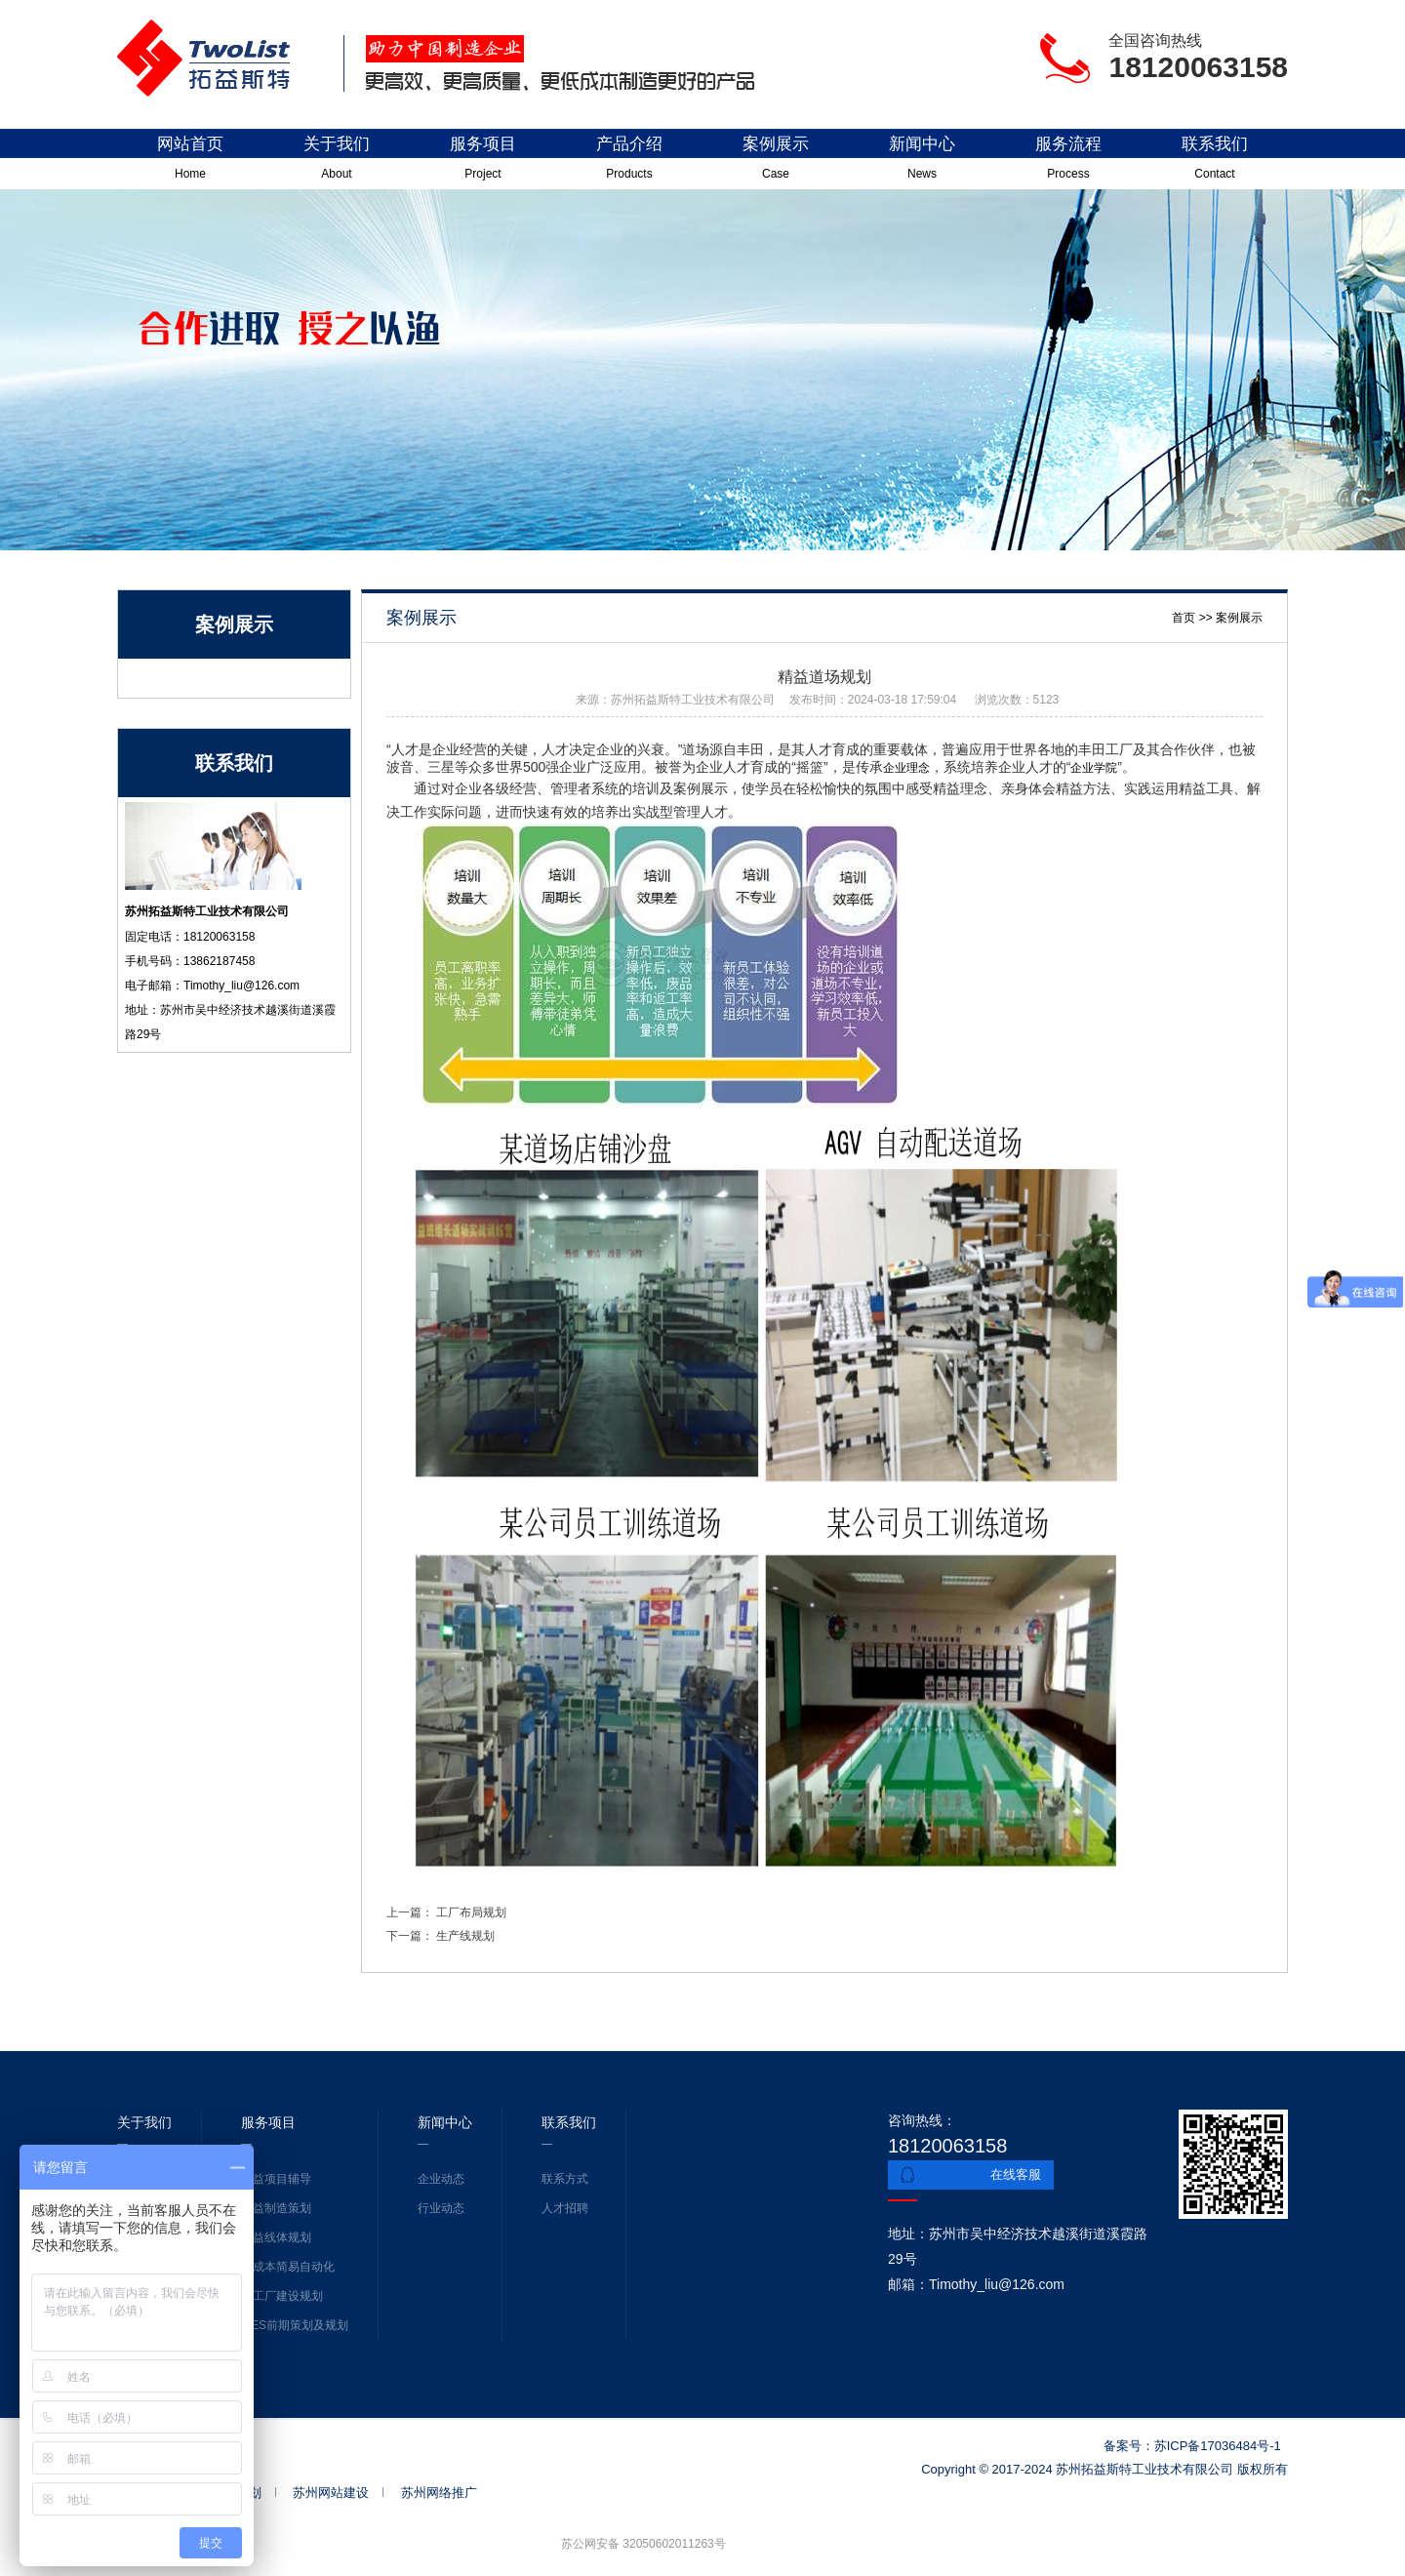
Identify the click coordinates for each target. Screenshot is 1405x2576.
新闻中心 (922, 162)
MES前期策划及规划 (294, 2325)
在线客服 (1015, 2174)
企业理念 (906, 768)
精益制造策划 (276, 2208)
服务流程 (1068, 162)
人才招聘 (565, 2208)
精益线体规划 (276, 2237)
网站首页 (190, 162)
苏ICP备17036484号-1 (1217, 2445)
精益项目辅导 (276, 2179)
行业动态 (441, 2208)
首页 (1183, 617)
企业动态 (441, 2179)
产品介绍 (629, 162)
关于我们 (336, 162)
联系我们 (1215, 162)
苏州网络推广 (439, 2492)
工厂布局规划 (471, 1912)
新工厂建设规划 (282, 2296)
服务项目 (483, 162)
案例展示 (775, 162)
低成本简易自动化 (288, 2267)
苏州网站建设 (331, 2492)
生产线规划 (464, 1936)
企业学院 (1093, 768)
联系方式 (565, 2179)
